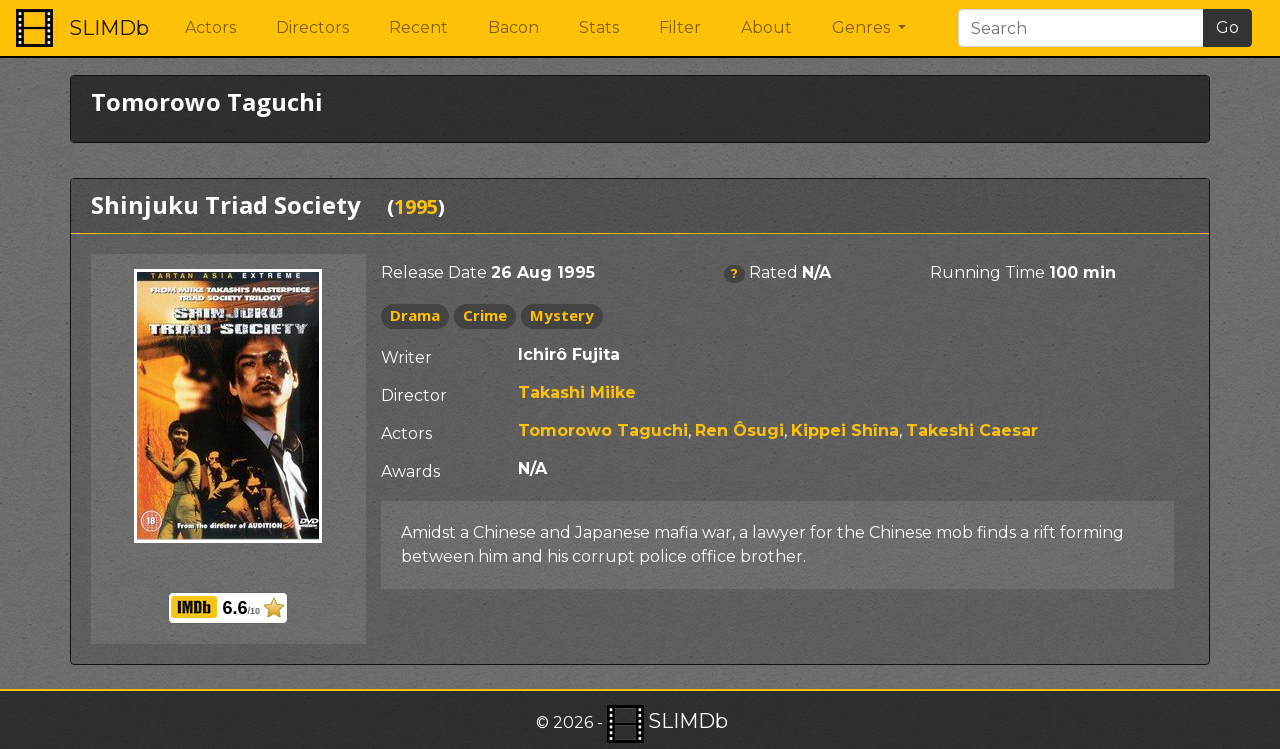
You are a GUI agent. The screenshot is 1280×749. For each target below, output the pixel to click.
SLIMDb (109, 28)
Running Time (987, 272)
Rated (773, 272)
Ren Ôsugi (739, 430)
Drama (415, 315)
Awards (410, 471)
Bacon (513, 27)
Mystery (562, 315)
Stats (599, 27)
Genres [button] (863, 27)
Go (1227, 27)
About (766, 27)
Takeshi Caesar (972, 430)
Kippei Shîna (845, 430)
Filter (680, 27)
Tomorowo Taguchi (603, 430)
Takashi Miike (577, 392)
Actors (210, 27)
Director (414, 395)
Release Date (434, 272)
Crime (485, 315)
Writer (406, 357)
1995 (416, 206)
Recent (418, 27)
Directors (312, 27)
